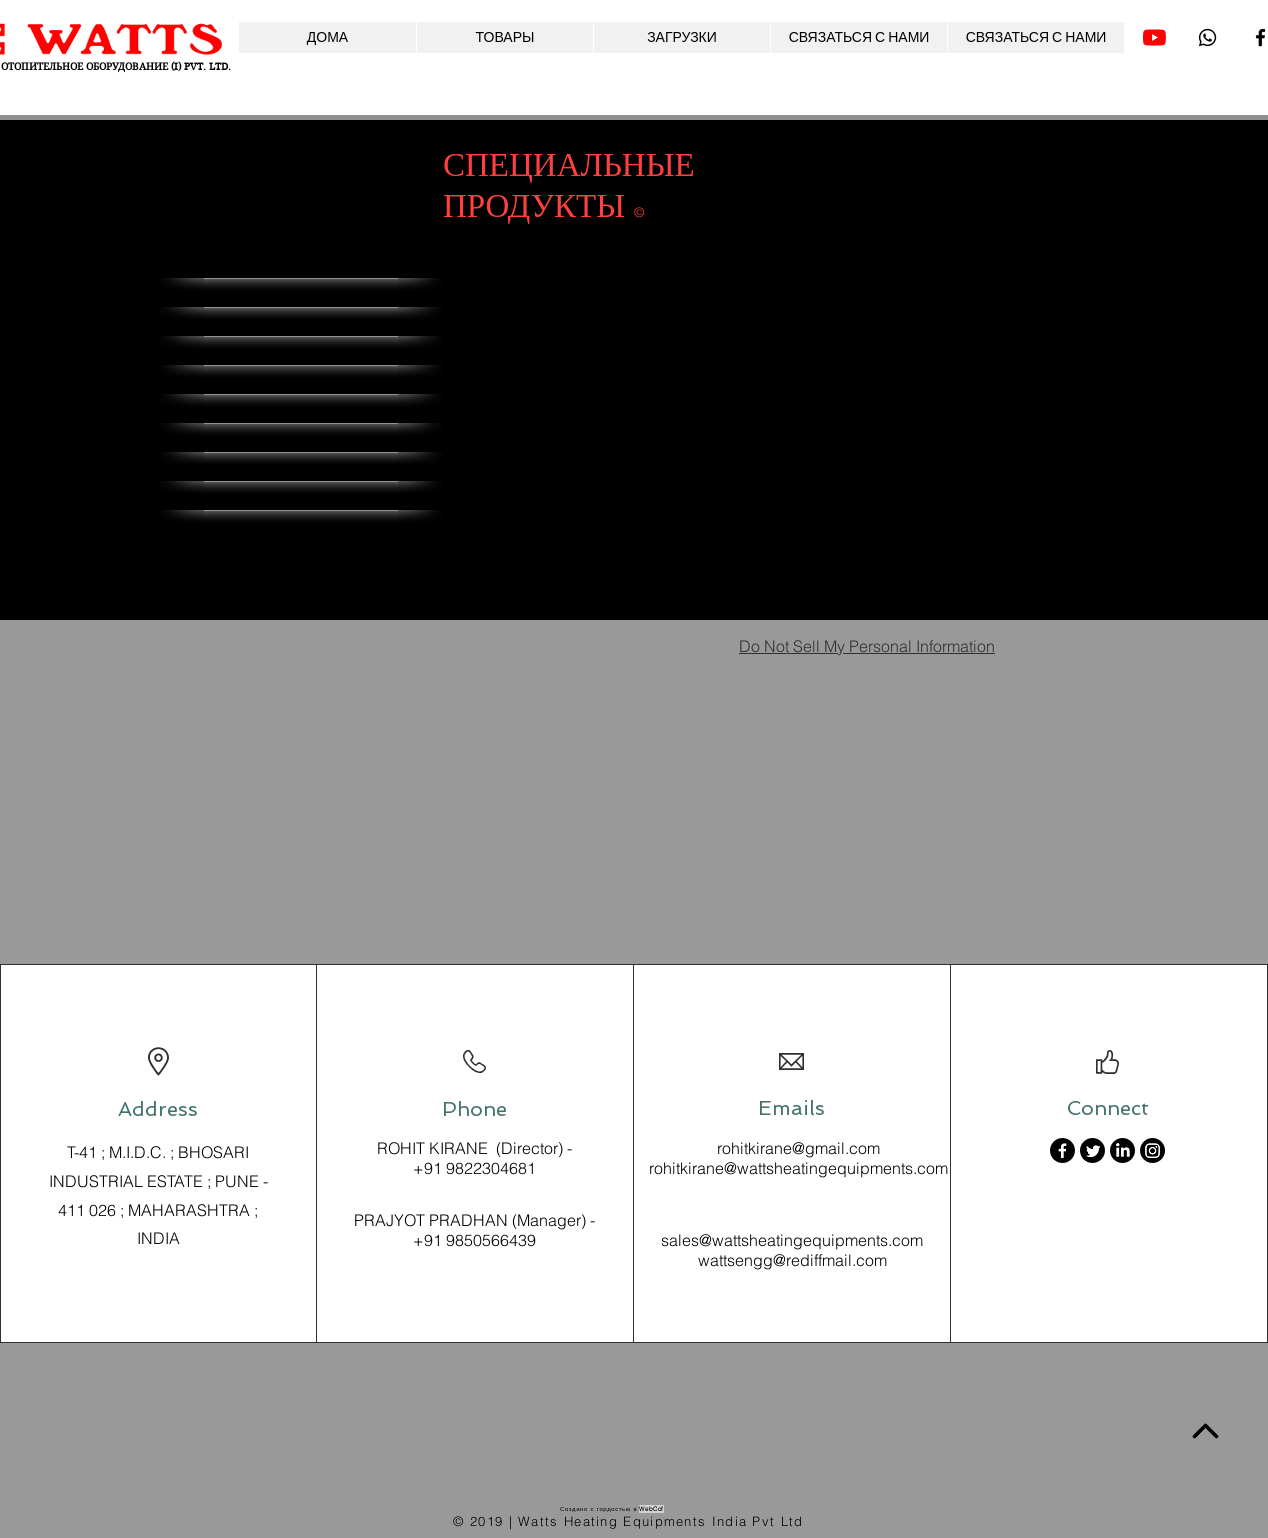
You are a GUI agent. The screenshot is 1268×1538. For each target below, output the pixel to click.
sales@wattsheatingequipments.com (792, 1240)
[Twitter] (1092, 1150)
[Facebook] (1062, 1150)
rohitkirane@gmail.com (798, 1148)
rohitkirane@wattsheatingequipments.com (798, 1168)
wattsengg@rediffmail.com (792, 1260)
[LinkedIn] (1122, 1150)
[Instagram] (1152, 1150)
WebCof (651, 1509)
